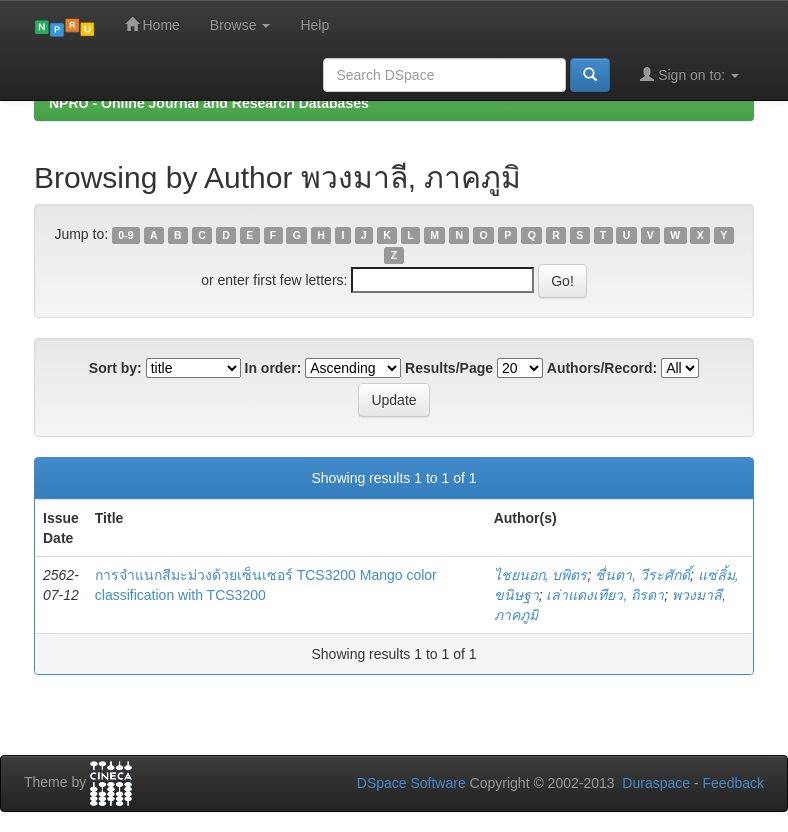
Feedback (733, 783)
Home (152, 24)
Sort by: (115, 368)
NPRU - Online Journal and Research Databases (209, 103)
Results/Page (449, 368)
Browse (240, 25)
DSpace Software (411, 783)
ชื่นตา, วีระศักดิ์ (642, 575)
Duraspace (656, 783)
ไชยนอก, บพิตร (541, 575)
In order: (273, 368)
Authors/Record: (602, 368)
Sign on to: (689, 74)
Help (314, 25)
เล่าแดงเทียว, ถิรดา (605, 595)
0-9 (125, 235)
